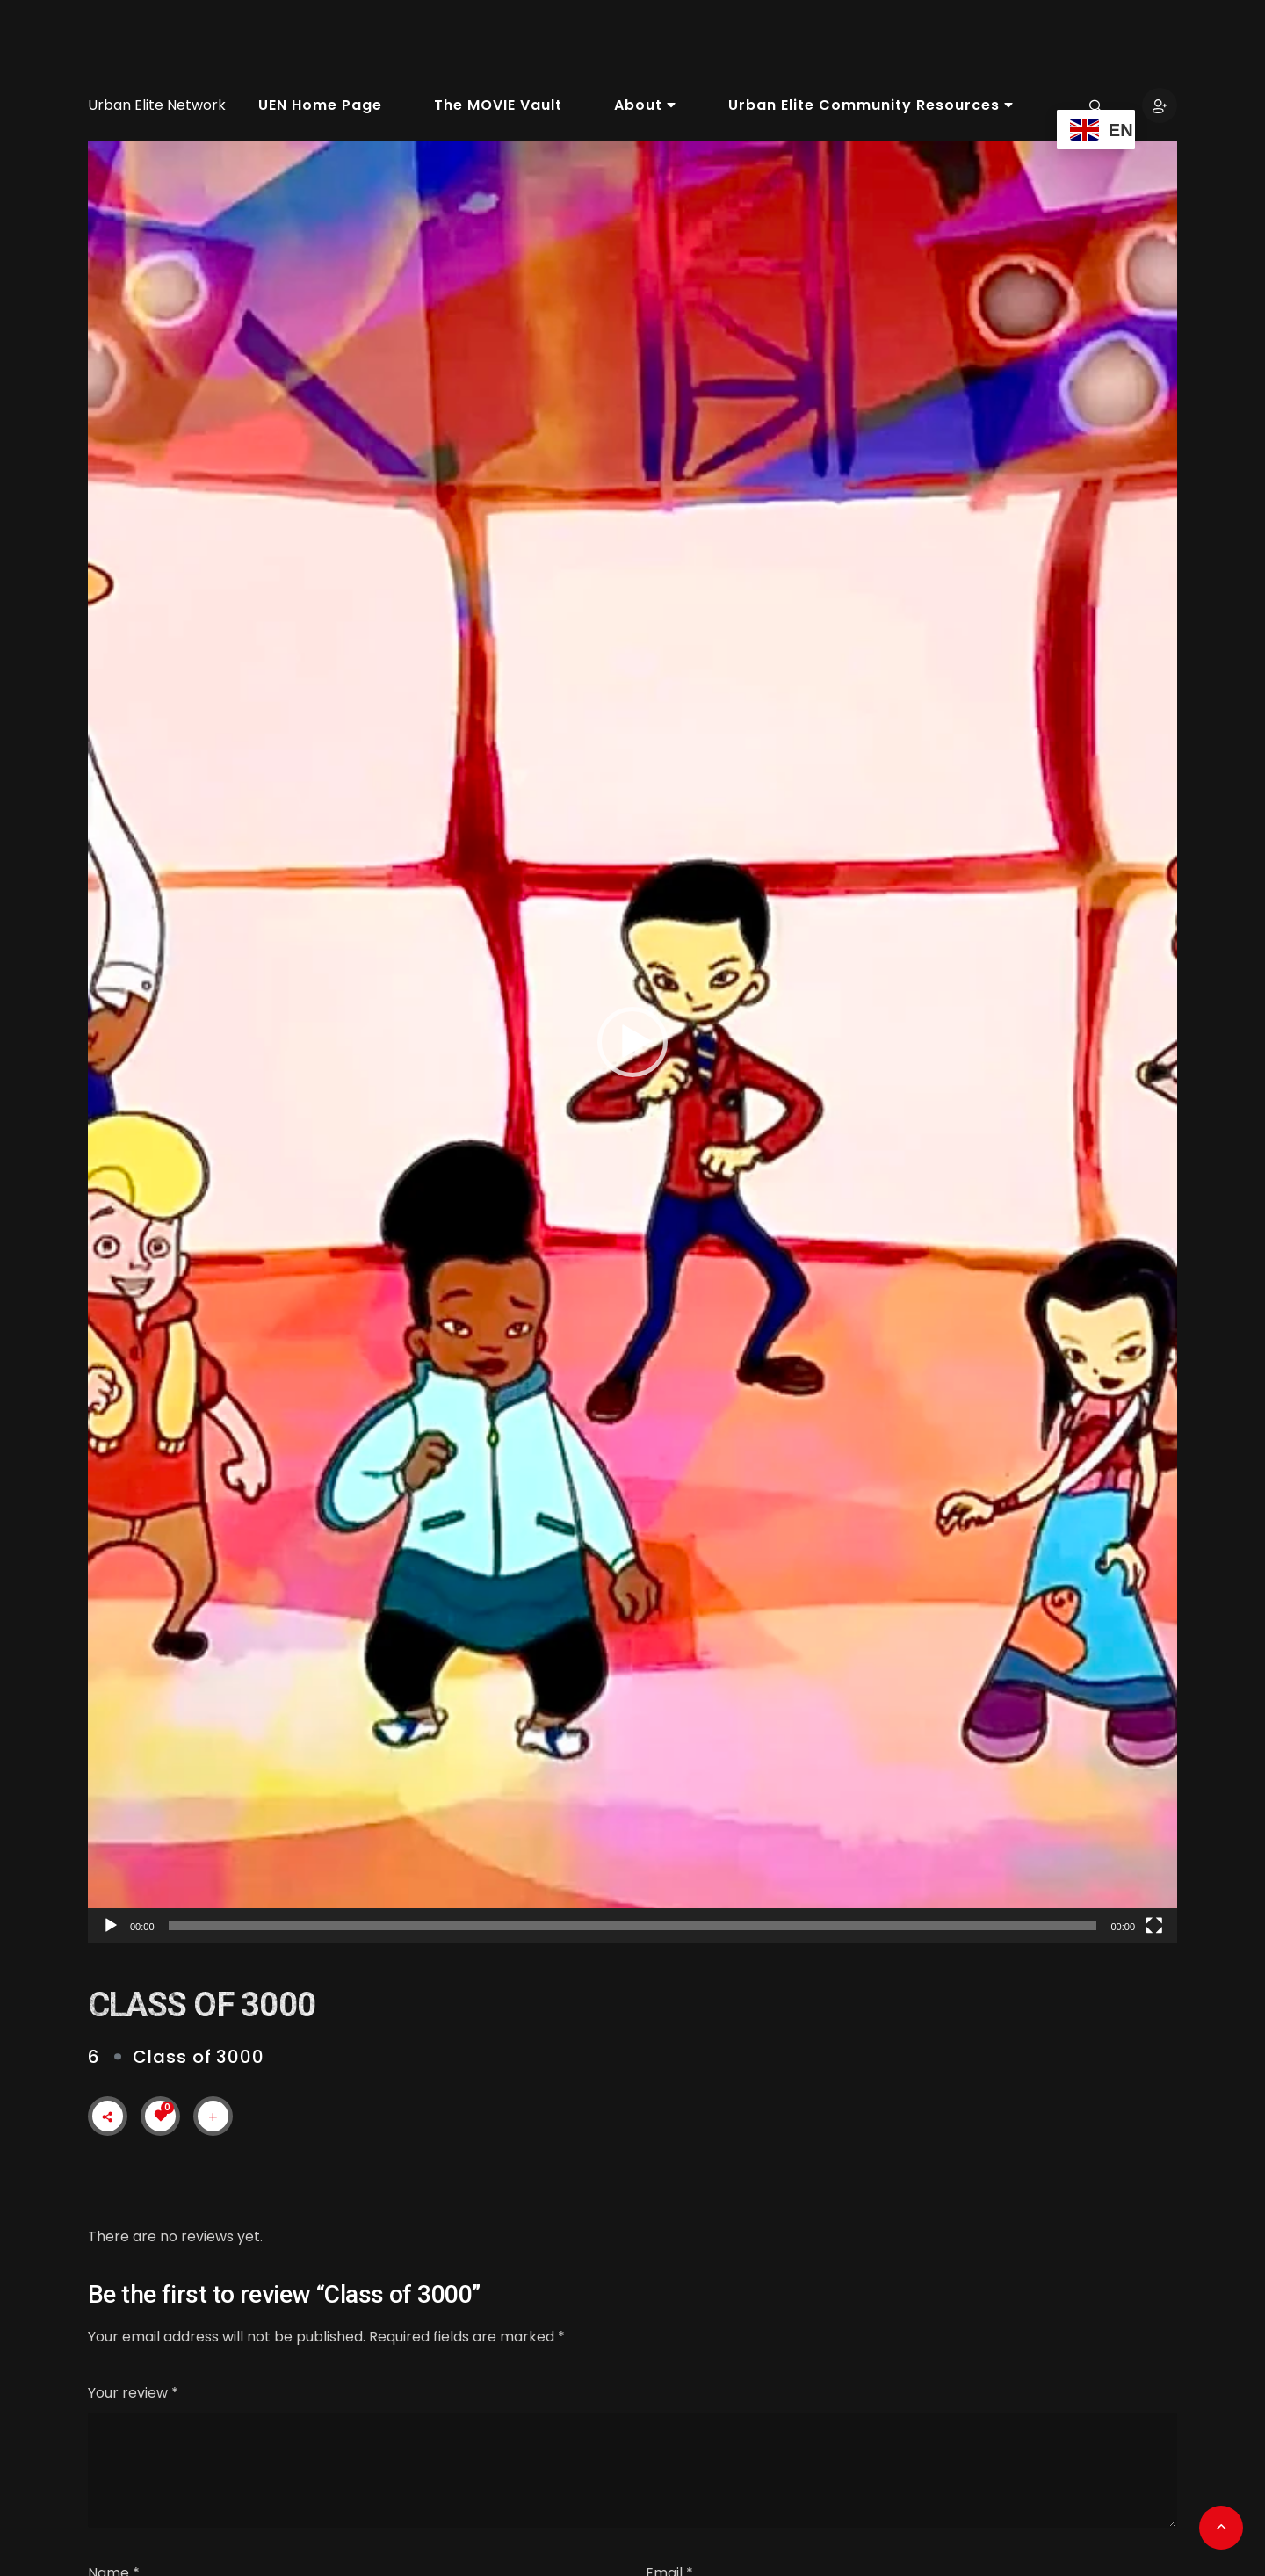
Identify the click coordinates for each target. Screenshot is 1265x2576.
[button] (632, 1042)
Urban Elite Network (157, 105)
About (645, 105)
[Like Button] (161, 2115)
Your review (133, 2393)
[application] (632, 1042)
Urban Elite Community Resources (871, 105)
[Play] (110, 1926)
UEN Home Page (320, 105)
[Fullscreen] (1154, 1926)
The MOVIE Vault (498, 105)
